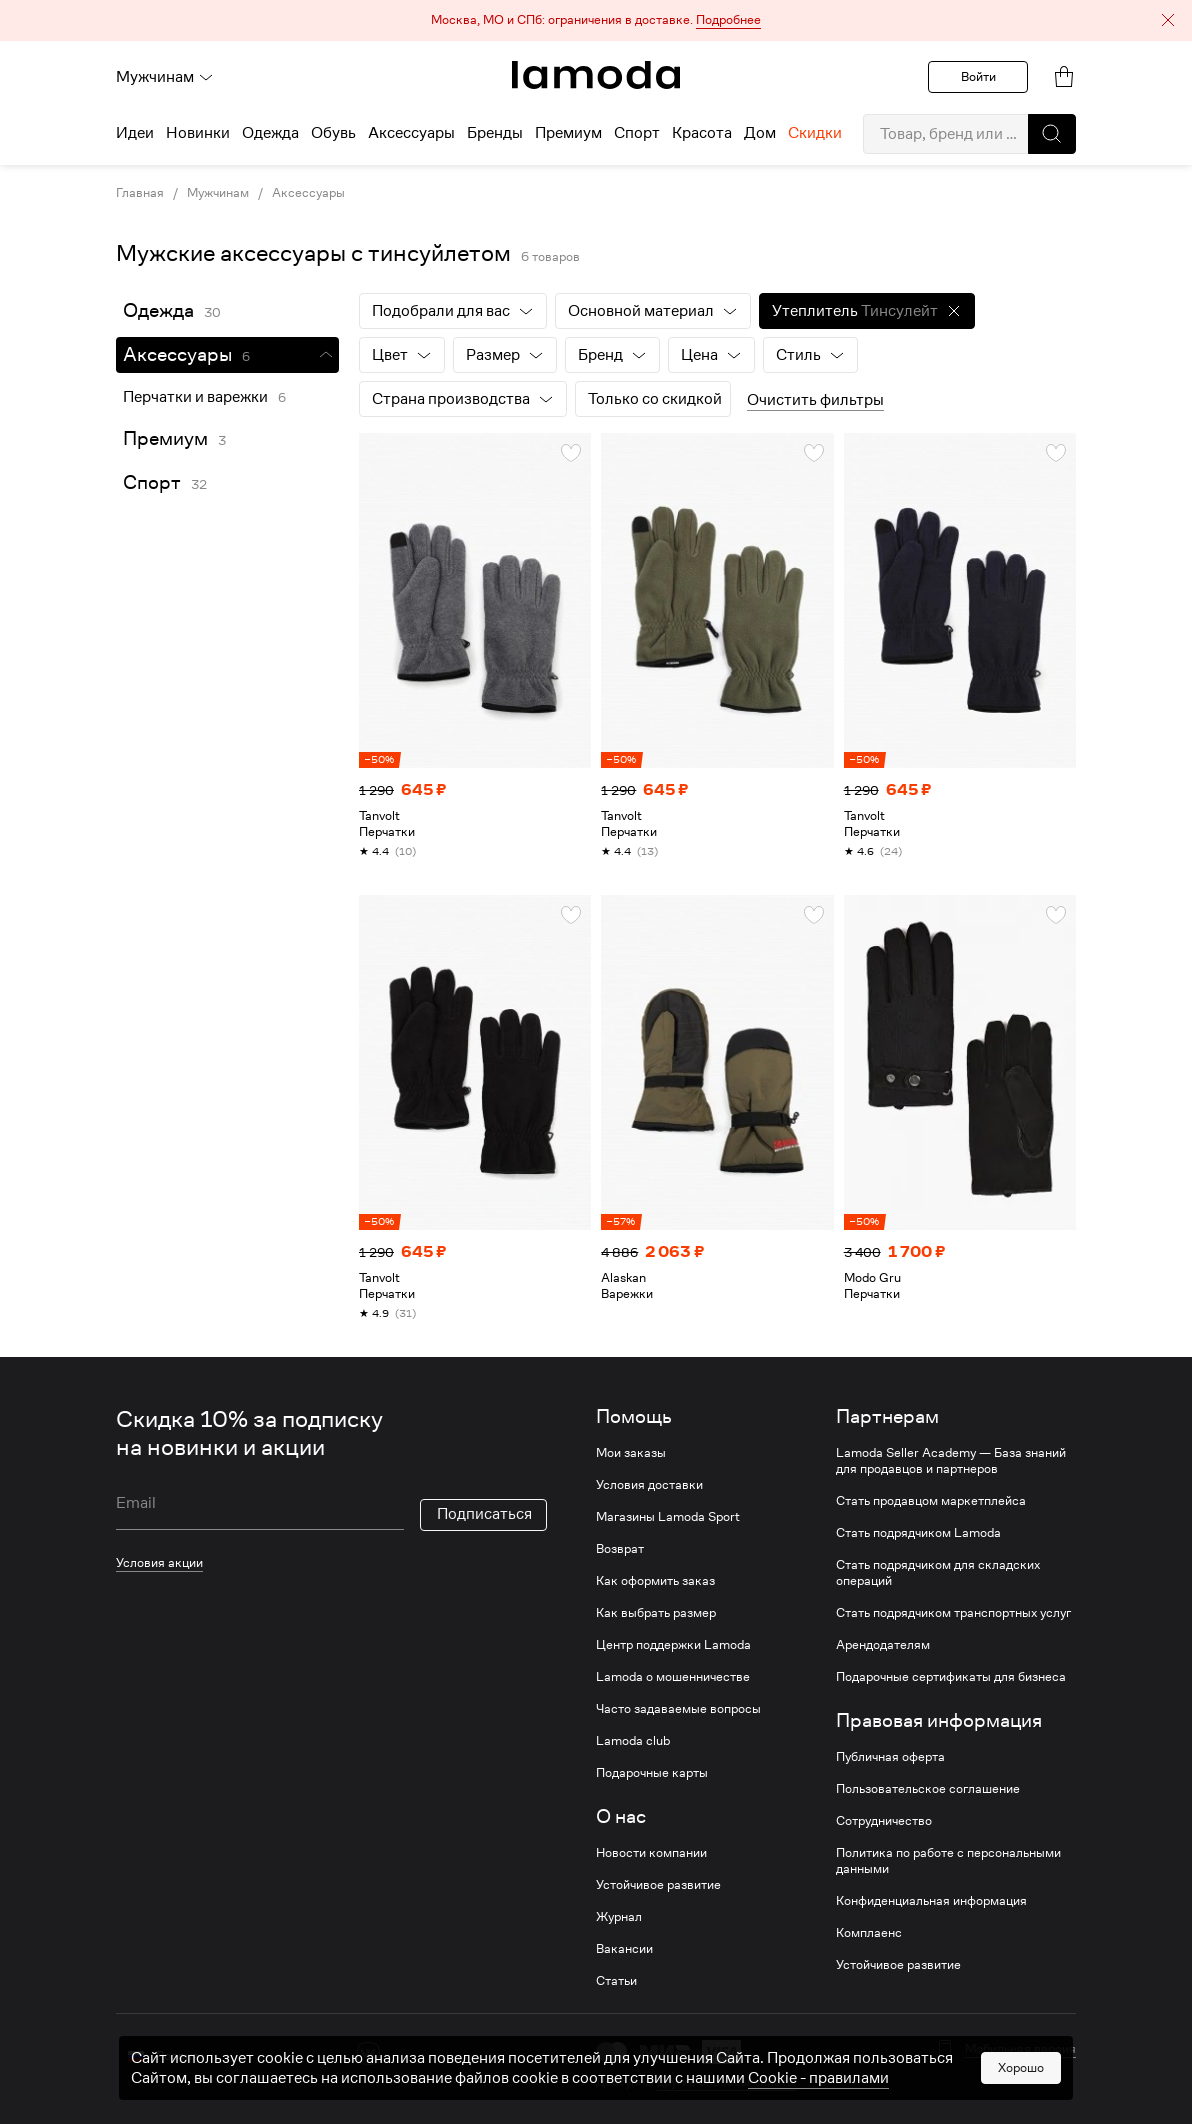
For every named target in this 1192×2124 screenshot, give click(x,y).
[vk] (368, 2053)
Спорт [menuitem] (637, 133)
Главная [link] (140, 193)
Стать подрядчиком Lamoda (918, 1533)
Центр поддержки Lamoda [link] (673, 1645)
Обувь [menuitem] (333, 133)
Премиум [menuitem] (568, 133)
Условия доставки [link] (649, 1485)
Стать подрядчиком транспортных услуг (953, 1613)
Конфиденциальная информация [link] (931, 1901)
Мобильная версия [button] (1020, 2049)
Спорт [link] (152, 482)
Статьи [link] (616, 1981)
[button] (596, 20)
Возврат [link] (620, 1549)
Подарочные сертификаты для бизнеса (951, 1677)
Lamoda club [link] (633, 1741)
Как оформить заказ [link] (655, 1581)
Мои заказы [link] (631, 1453)
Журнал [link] (619, 1917)
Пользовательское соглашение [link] (928, 1789)
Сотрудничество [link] (884, 1821)
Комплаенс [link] (869, 1933)
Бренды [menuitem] (495, 133)
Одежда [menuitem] (270, 133)
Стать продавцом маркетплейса (931, 1501)
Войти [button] (978, 76)
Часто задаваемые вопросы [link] (678, 1709)
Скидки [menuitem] (815, 133)
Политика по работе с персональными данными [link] (948, 1861)
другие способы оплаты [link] (726, 2081)
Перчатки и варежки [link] (195, 397)
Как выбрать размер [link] (656, 1613)
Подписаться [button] (484, 1514)
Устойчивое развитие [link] (658, 1885)
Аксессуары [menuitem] (411, 133)
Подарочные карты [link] (652, 1773)
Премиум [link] (165, 438)
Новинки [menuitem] (198, 133)
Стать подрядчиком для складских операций (938, 1573)
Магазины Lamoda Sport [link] (668, 1517)
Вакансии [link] (624, 1949)
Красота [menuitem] (702, 133)
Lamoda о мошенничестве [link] (673, 1677)
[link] (596, 75)
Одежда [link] (158, 310)
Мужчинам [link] (218, 193)
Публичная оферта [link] (890, 1757)
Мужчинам (165, 77)
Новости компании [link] (651, 1853)
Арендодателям (883, 1645)
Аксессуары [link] (308, 193)
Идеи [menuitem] (135, 133)
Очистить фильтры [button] (815, 400)
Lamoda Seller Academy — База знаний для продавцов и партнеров (951, 1461)
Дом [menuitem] (760, 133)
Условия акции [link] (159, 1562)
